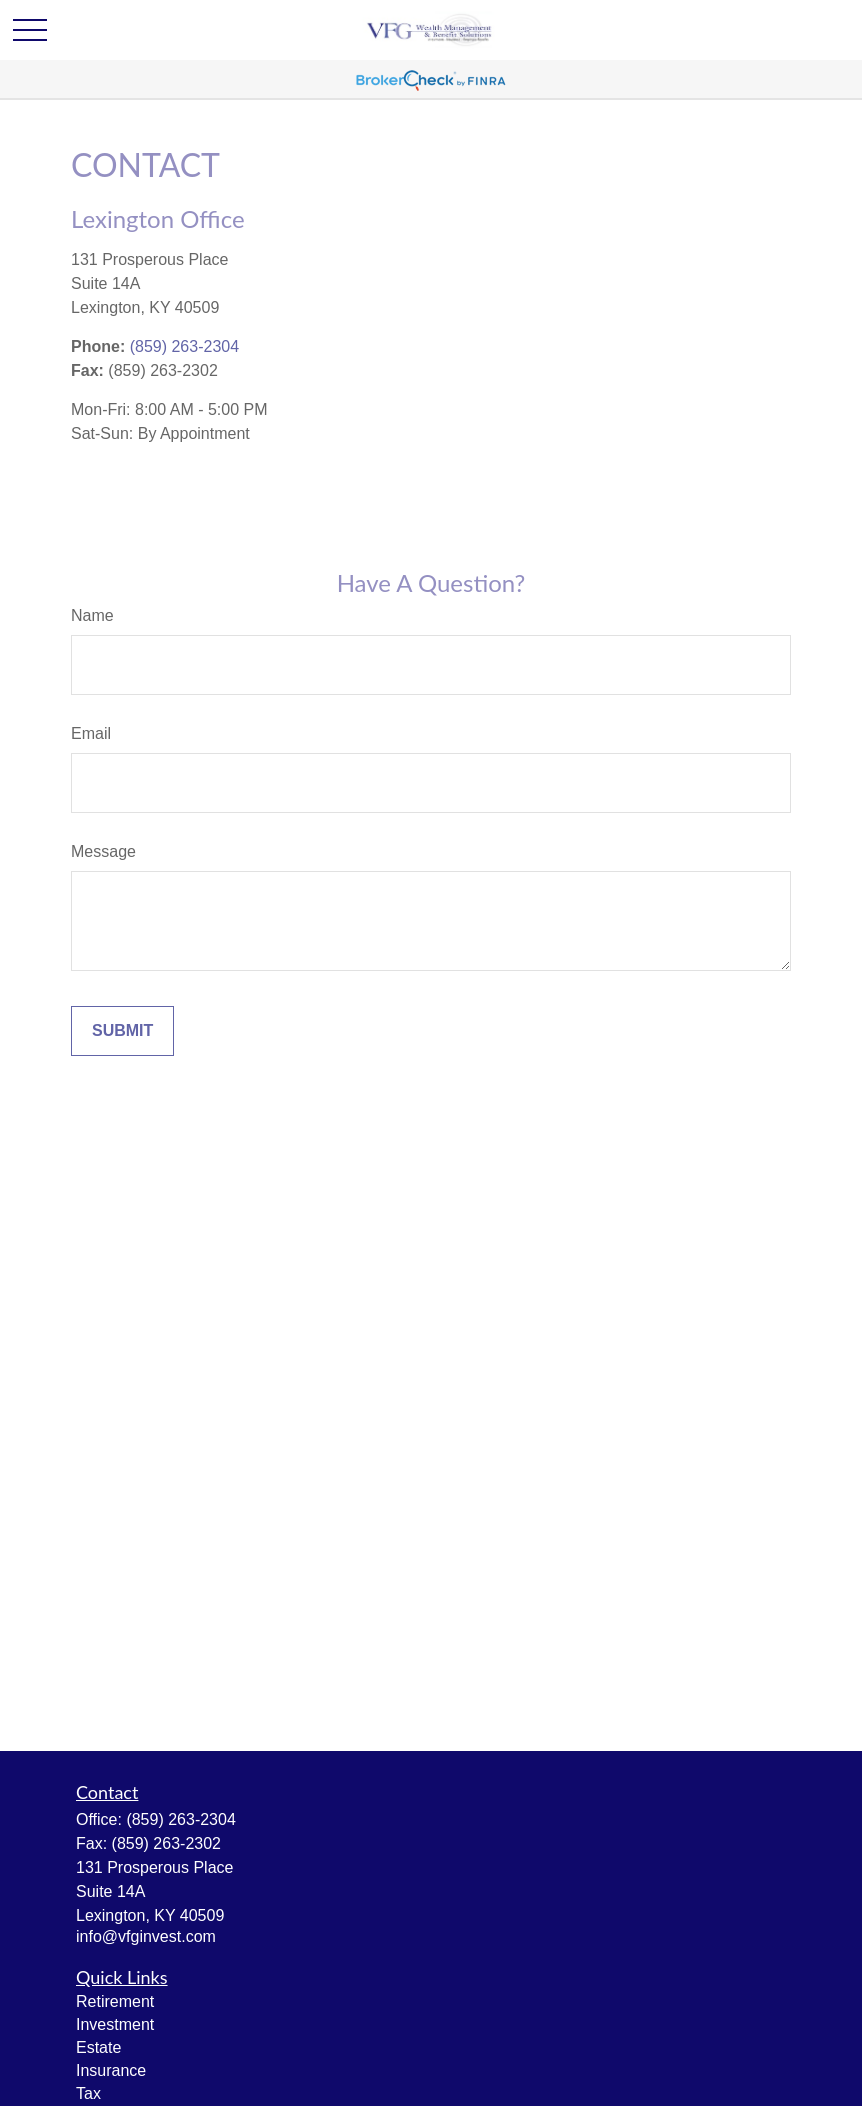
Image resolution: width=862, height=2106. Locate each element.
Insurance (111, 2070)
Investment (115, 2024)
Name (92, 615)
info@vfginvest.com (146, 1936)
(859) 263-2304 (184, 346)
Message (103, 851)
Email (91, 733)
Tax (88, 2093)
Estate (98, 2047)
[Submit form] (122, 1031)
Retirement (115, 2001)
